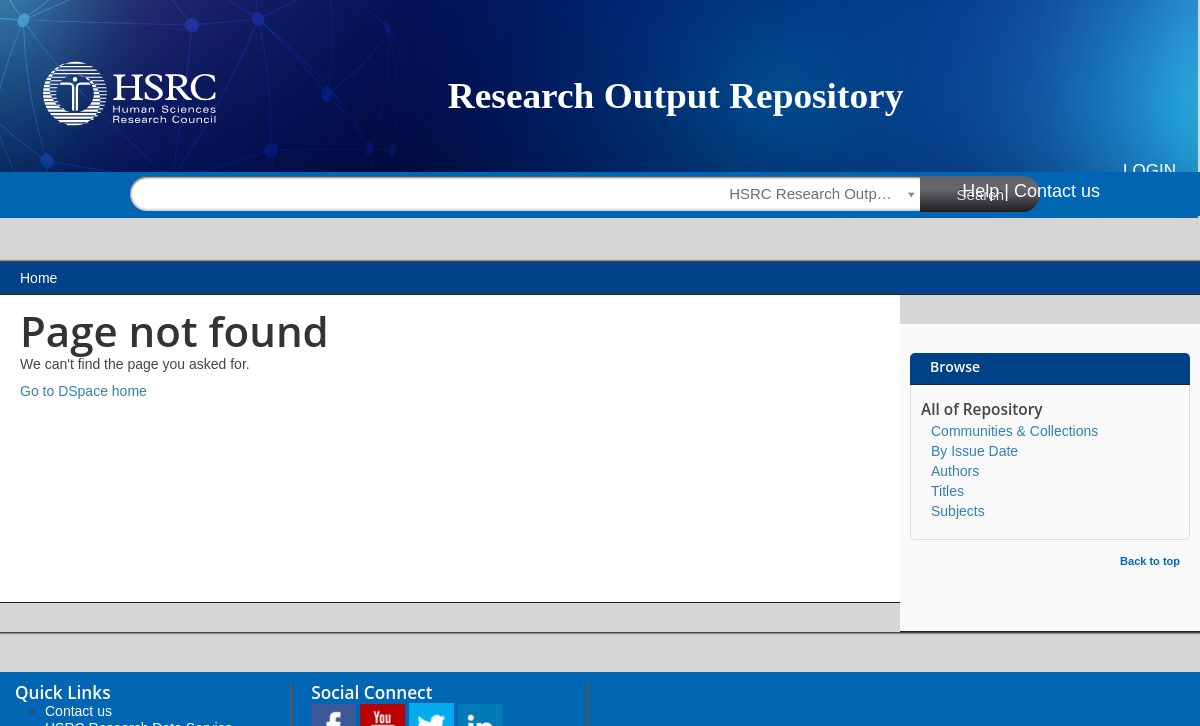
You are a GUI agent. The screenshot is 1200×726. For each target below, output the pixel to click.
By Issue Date (974, 451)
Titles (947, 491)
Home (38, 278)
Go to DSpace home (83, 391)
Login (1149, 170)
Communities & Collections (1014, 431)
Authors (955, 471)
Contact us (1057, 191)
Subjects (958, 511)
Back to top (1150, 561)
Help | (985, 191)
